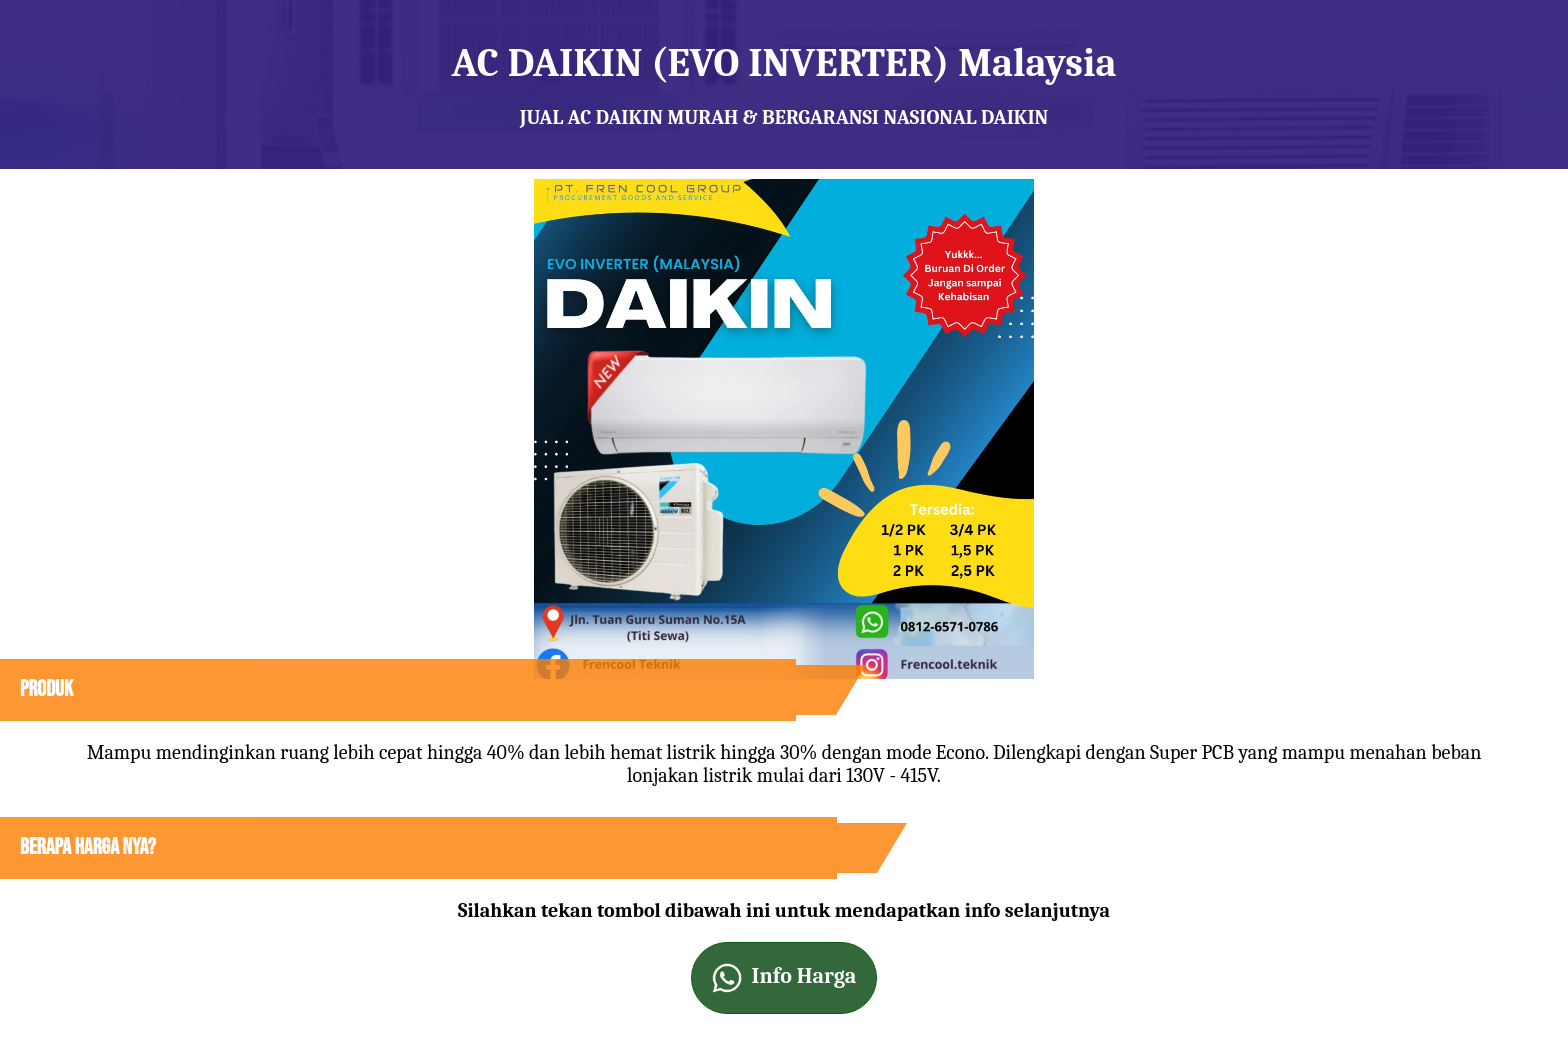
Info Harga (784, 978)
